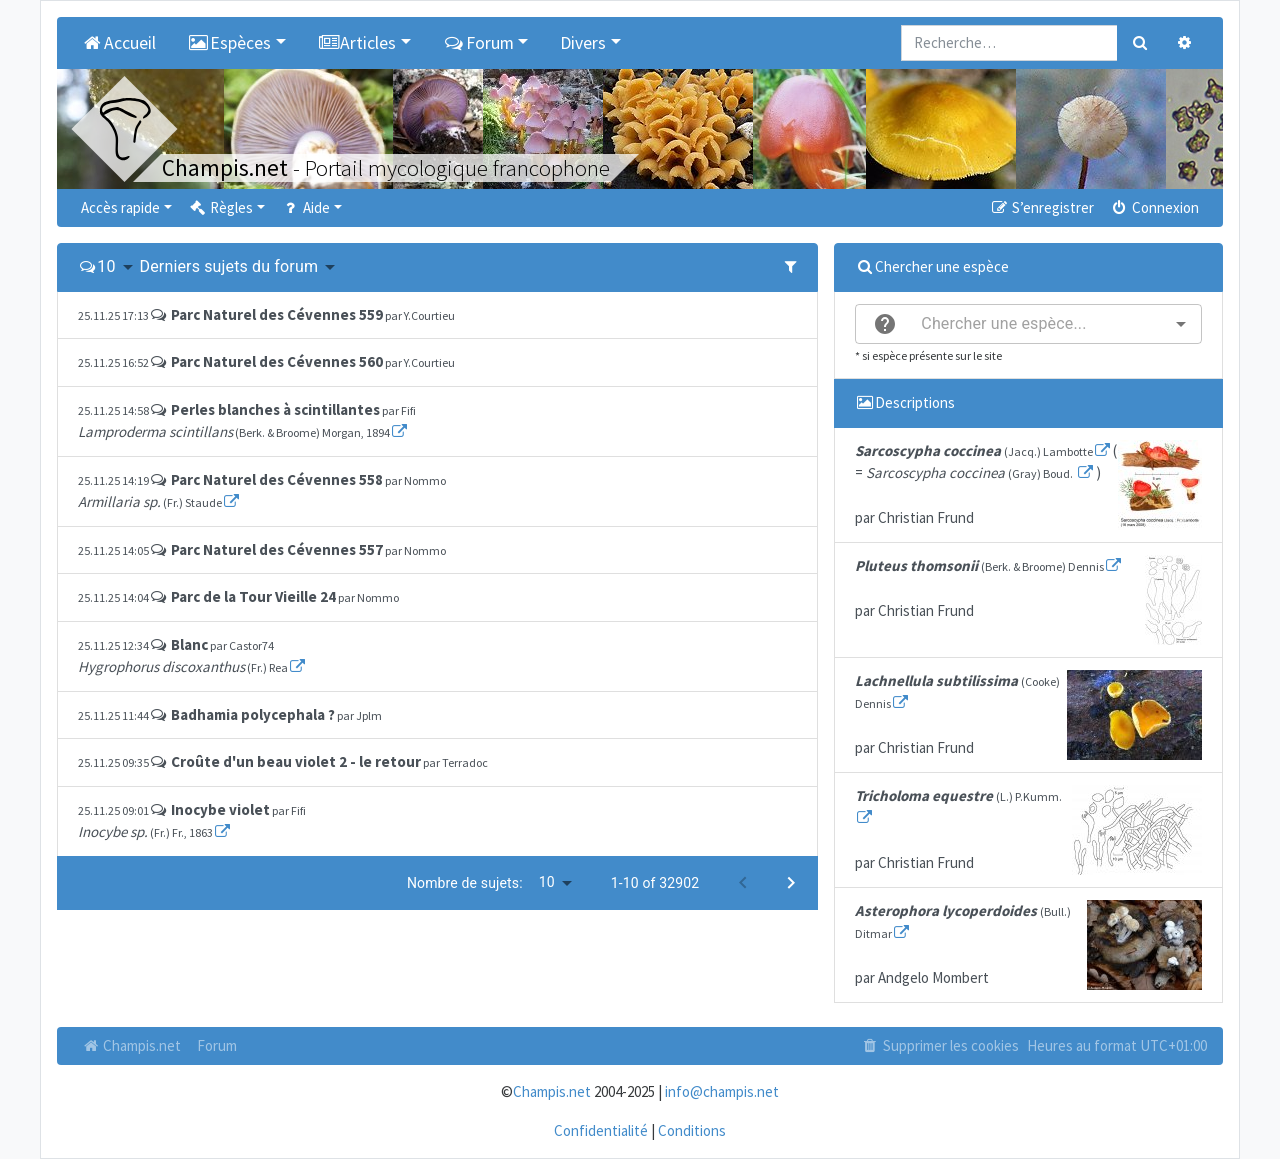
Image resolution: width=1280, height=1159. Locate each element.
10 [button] (106, 266)
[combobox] (1028, 324)
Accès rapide (120, 207)
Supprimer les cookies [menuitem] (940, 1045)
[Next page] (791, 883)
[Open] (1181, 324)
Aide (305, 207)
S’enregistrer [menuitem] (1041, 207)
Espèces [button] (230, 43)
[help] (885, 324)
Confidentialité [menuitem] (601, 1130)
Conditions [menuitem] (692, 1130)
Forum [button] (478, 43)
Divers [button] (583, 43)
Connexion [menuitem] (1154, 207)
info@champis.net (722, 1091)
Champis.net (131, 1045)
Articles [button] (357, 43)
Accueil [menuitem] (118, 43)
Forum (217, 1045)
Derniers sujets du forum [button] (229, 266)
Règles (220, 207)
